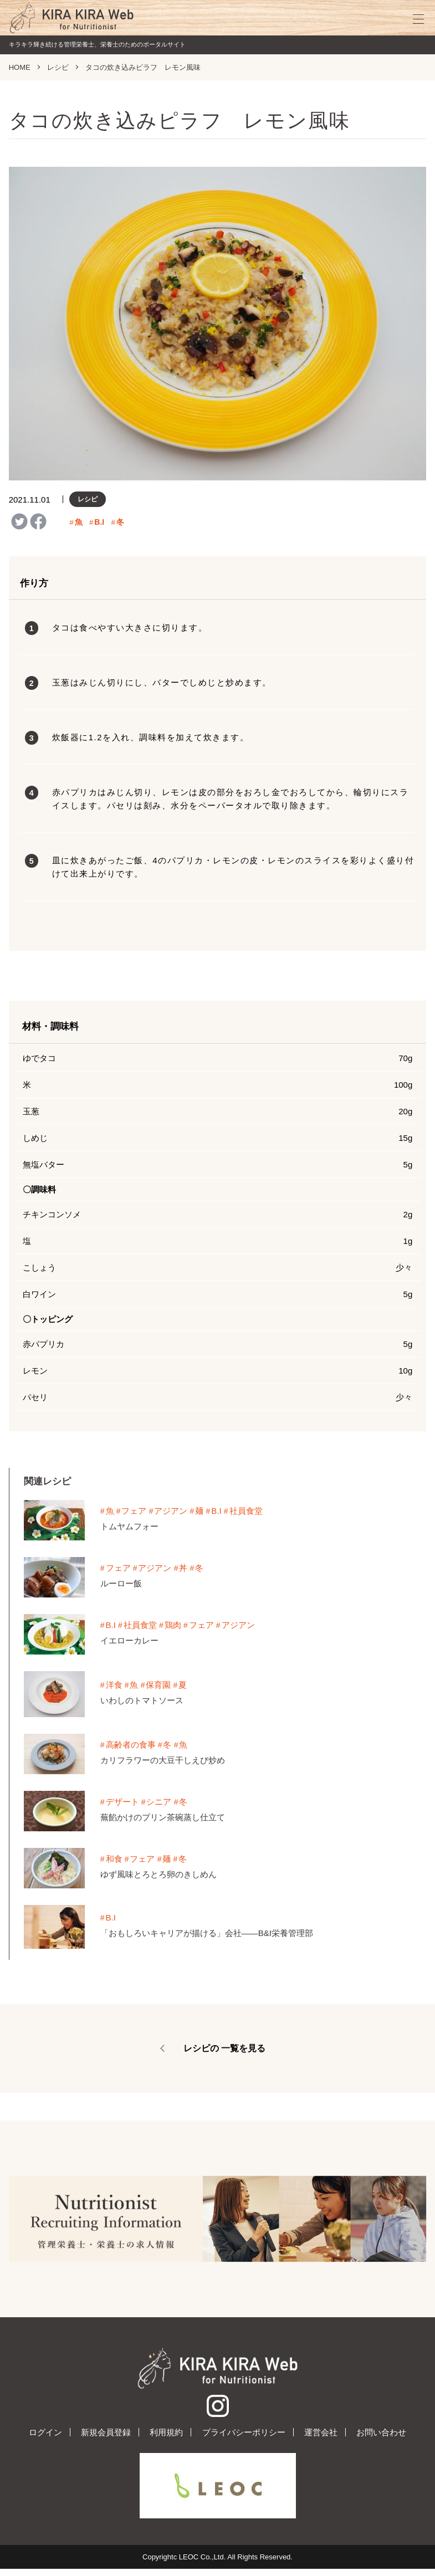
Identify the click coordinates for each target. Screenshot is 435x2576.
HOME (19, 67)
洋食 (114, 1684)
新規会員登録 (106, 2439)
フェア (134, 1510)
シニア (159, 1801)
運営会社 (320, 2439)
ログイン (45, 2439)
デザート (122, 1801)
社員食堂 (247, 1510)
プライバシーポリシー (243, 2439)
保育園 (159, 1684)
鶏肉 (173, 1625)
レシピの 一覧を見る (224, 2047)
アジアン (171, 1510)
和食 (114, 1858)
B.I (100, 522)
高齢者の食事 (131, 1744)
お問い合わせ (381, 2439)
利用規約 (166, 2439)
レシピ (58, 67)
